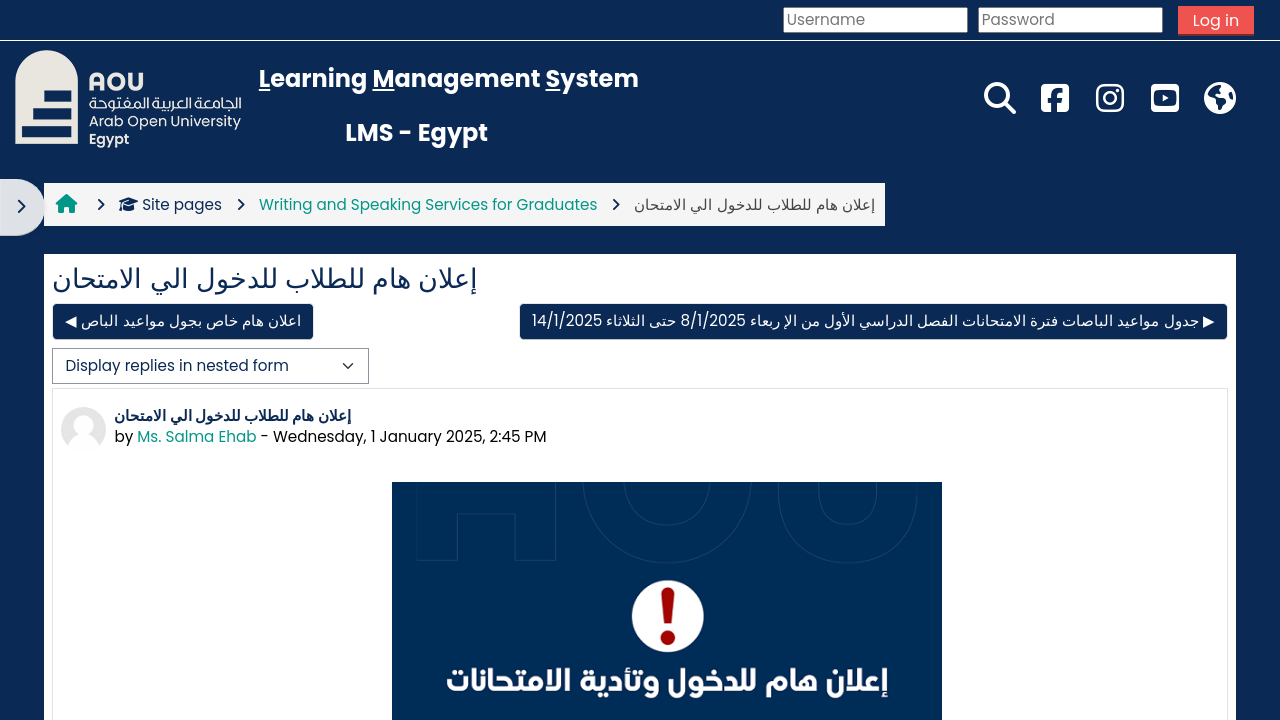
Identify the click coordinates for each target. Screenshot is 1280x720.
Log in (1216, 20)
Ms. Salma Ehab (196, 436)
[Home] (128, 97)
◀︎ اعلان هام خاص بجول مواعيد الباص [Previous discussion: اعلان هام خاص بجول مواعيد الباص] (182, 320)
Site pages (170, 204)
